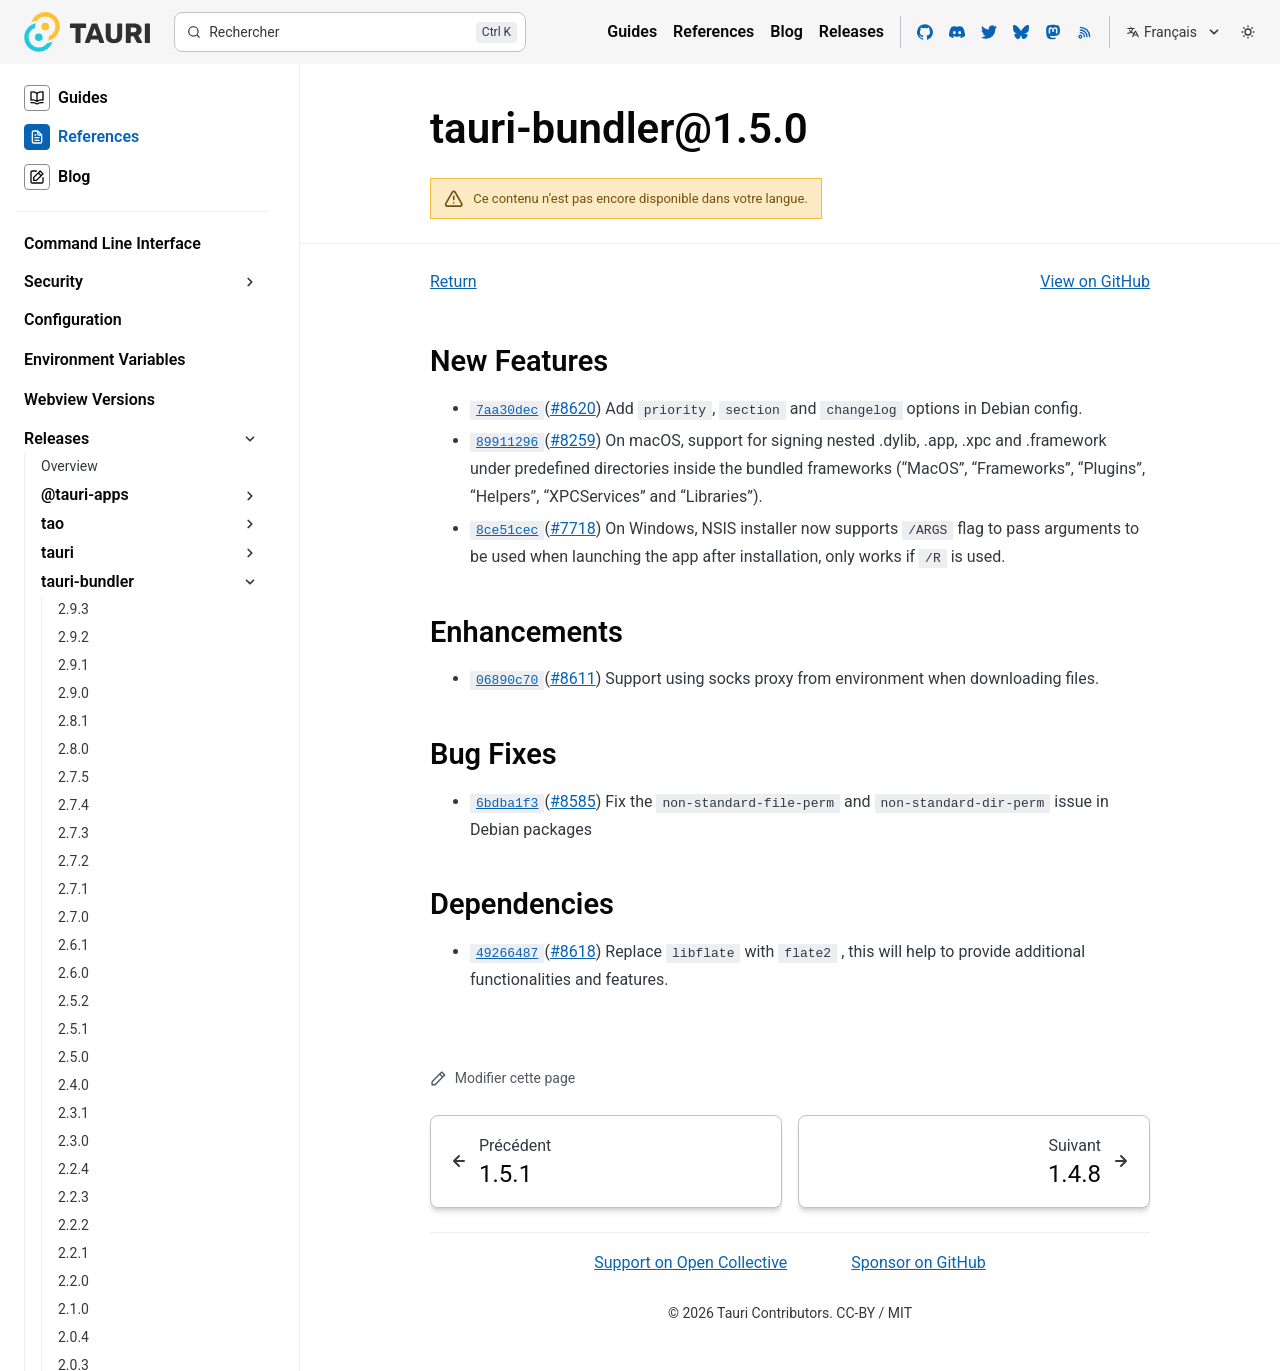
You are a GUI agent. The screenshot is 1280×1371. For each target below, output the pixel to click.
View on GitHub (1095, 281)
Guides (632, 31)
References (713, 31)
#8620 (573, 408)
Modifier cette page (502, 1078)
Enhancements (526, 632)
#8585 (573, 801)
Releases (851, 31)
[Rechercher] (350, 32)
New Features (519, 361)
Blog (786, 31)
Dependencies (522, 904)
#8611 (573, 678)
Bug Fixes (493, 754)
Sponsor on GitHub (918, 1262)
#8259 (573, 440)
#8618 (573, 951)
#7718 (573, 528)
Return (453, 281)
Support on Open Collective (690, 1262)
